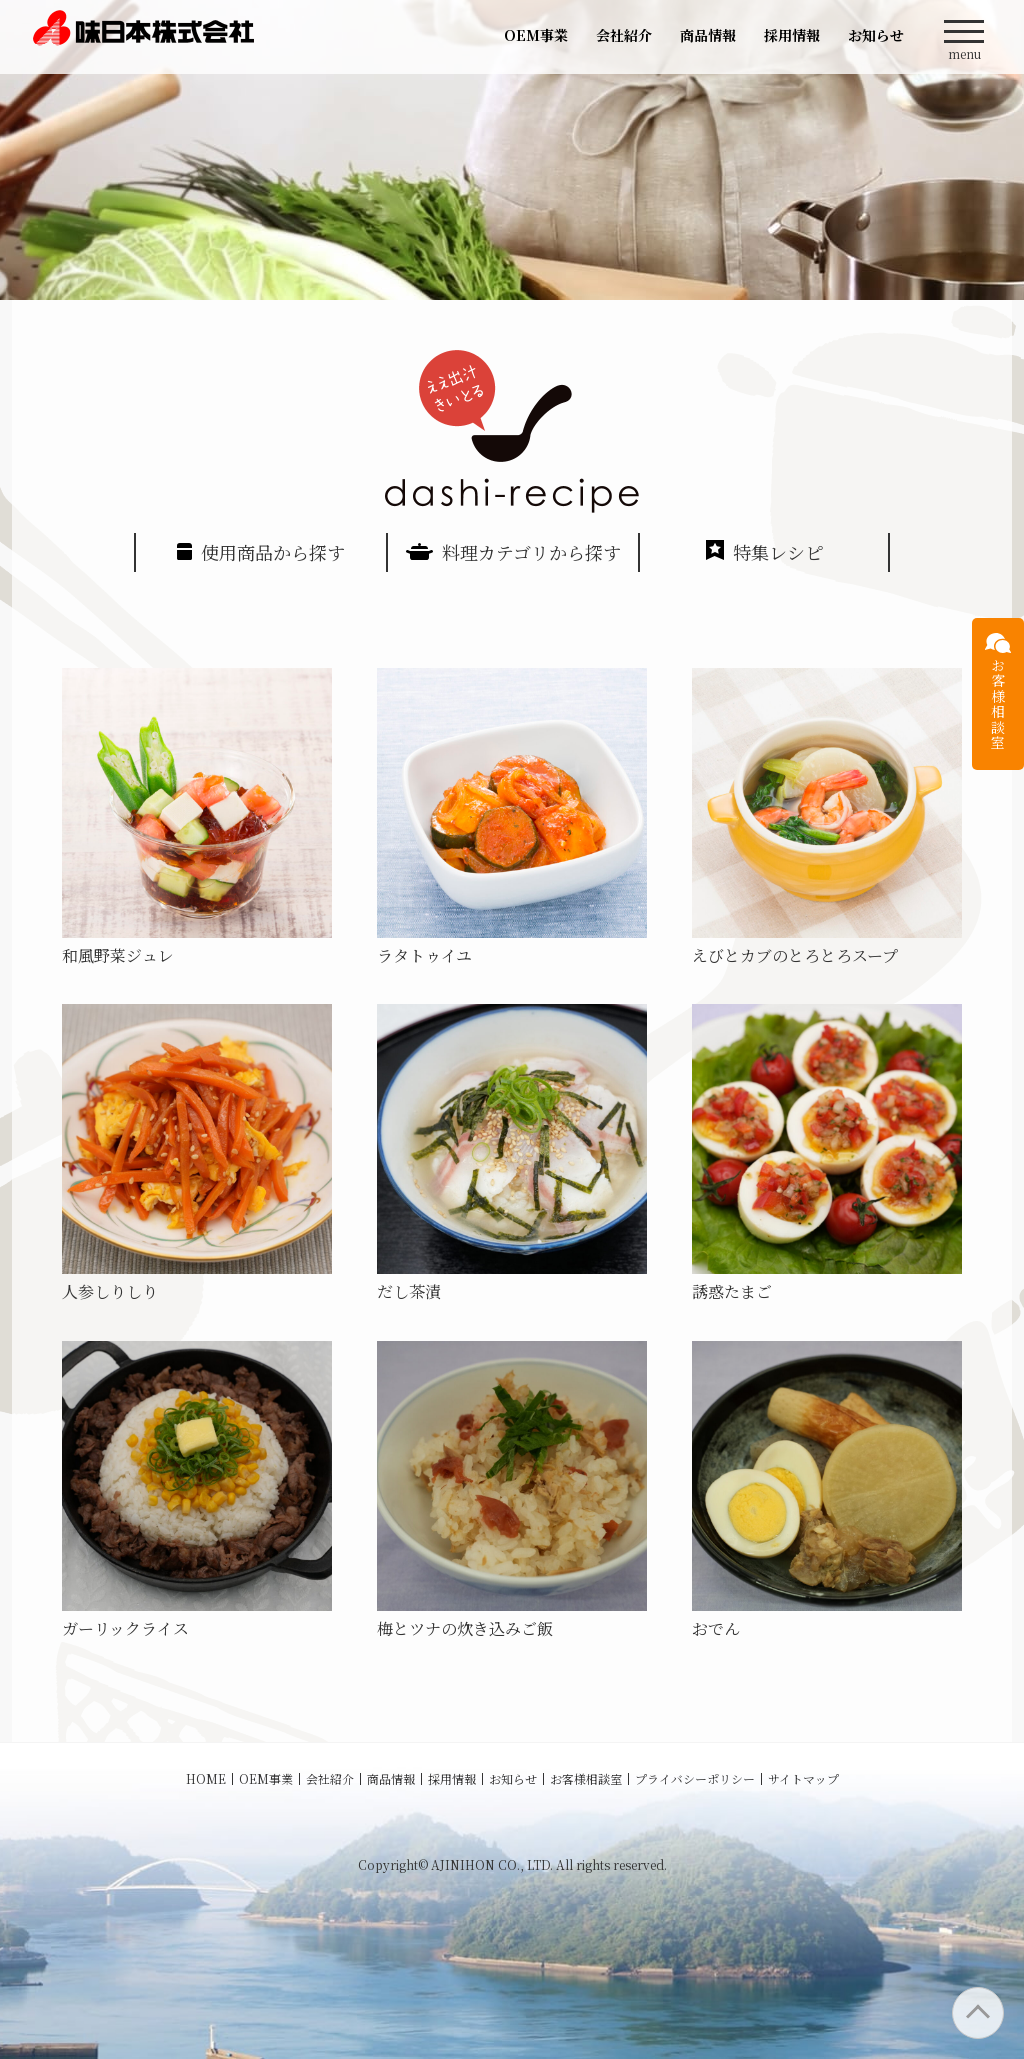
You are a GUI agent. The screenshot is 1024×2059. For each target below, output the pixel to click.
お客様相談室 (586, 1778)
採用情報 (792, 35)
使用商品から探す (261, 552)
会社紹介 (624, 35)
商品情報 (708, 35)
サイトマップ (803, 1778)
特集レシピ (764, 552)
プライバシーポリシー (695, 1778)
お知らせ (876, 35)
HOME (206, 1778)
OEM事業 (536, 35)
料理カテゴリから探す (513, 552)
